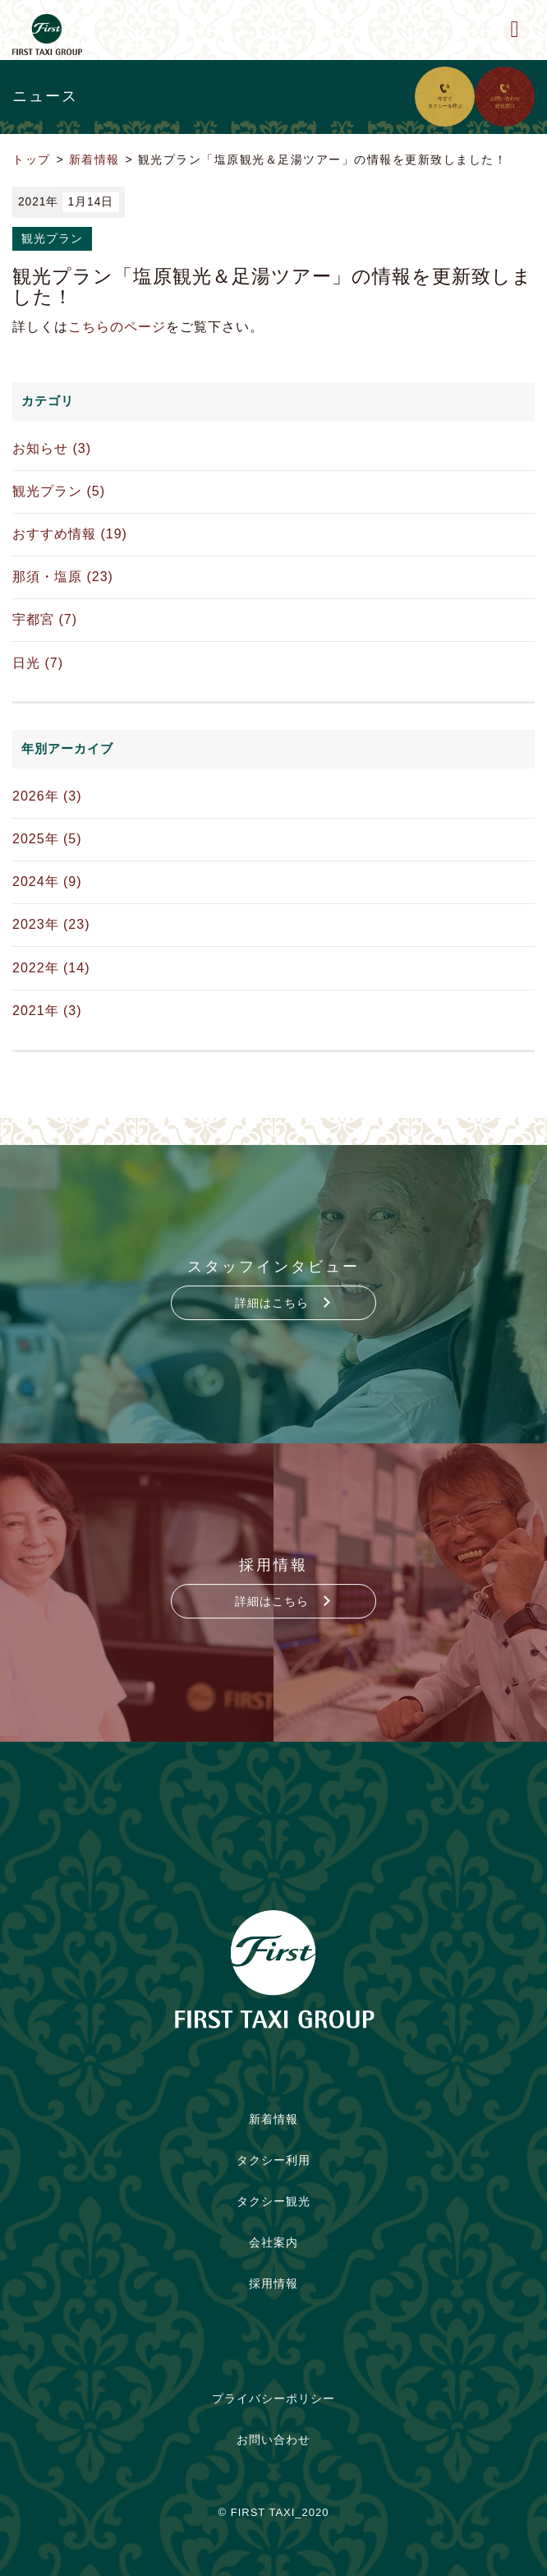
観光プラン (52, 239)
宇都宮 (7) (44, 619)
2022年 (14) (51, 968)
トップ (31, 159)
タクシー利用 (273, 2160)
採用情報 (273, 2284)
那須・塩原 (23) (62, 577)
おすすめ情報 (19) (69, 534)
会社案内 (273, 2243)
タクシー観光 (273, 2201)
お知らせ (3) (51, 448)
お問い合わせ (273, 2440)
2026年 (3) (47, 796)
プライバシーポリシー (273, 2399)
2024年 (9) (47, 882)
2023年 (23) (51, 924)
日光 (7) (37, 663)
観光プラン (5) (58, 491)
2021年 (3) (47, 1011)
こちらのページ (117, 327)
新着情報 (94, 159)
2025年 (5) (47, 839)
